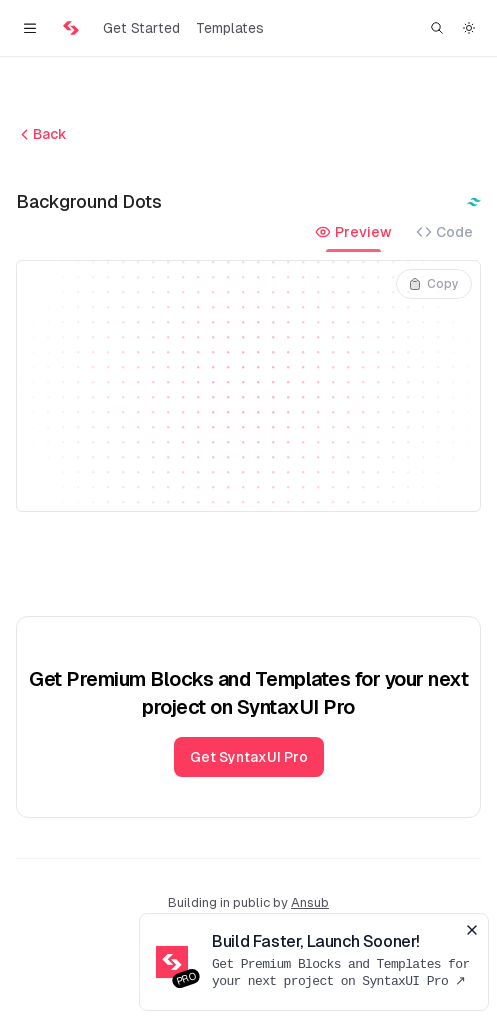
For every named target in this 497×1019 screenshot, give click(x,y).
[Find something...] (437, 28)
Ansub (310, 902)
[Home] (71, 28)
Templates (230, 28)
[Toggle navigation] (29, 28)
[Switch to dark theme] (469, 28)
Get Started (141, 28)
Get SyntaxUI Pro (249, 757)
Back (41, 134)
